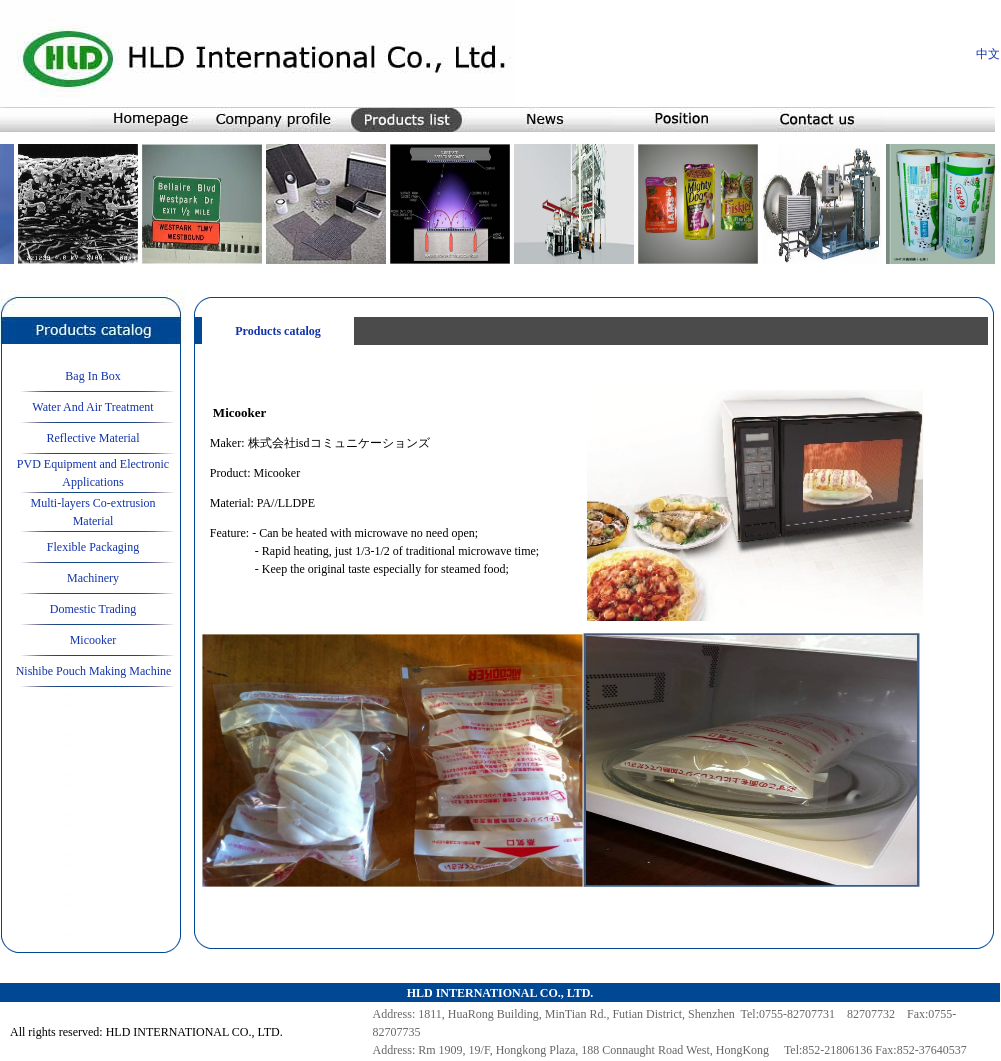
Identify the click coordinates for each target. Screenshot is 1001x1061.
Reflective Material (93, 438)
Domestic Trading (93, 609)
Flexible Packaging (93, 547)
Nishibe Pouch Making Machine (94, 671)
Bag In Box (92, 376)
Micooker (93, 640)
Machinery (93, 578)
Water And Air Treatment (92, 407)
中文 (988, 54)
